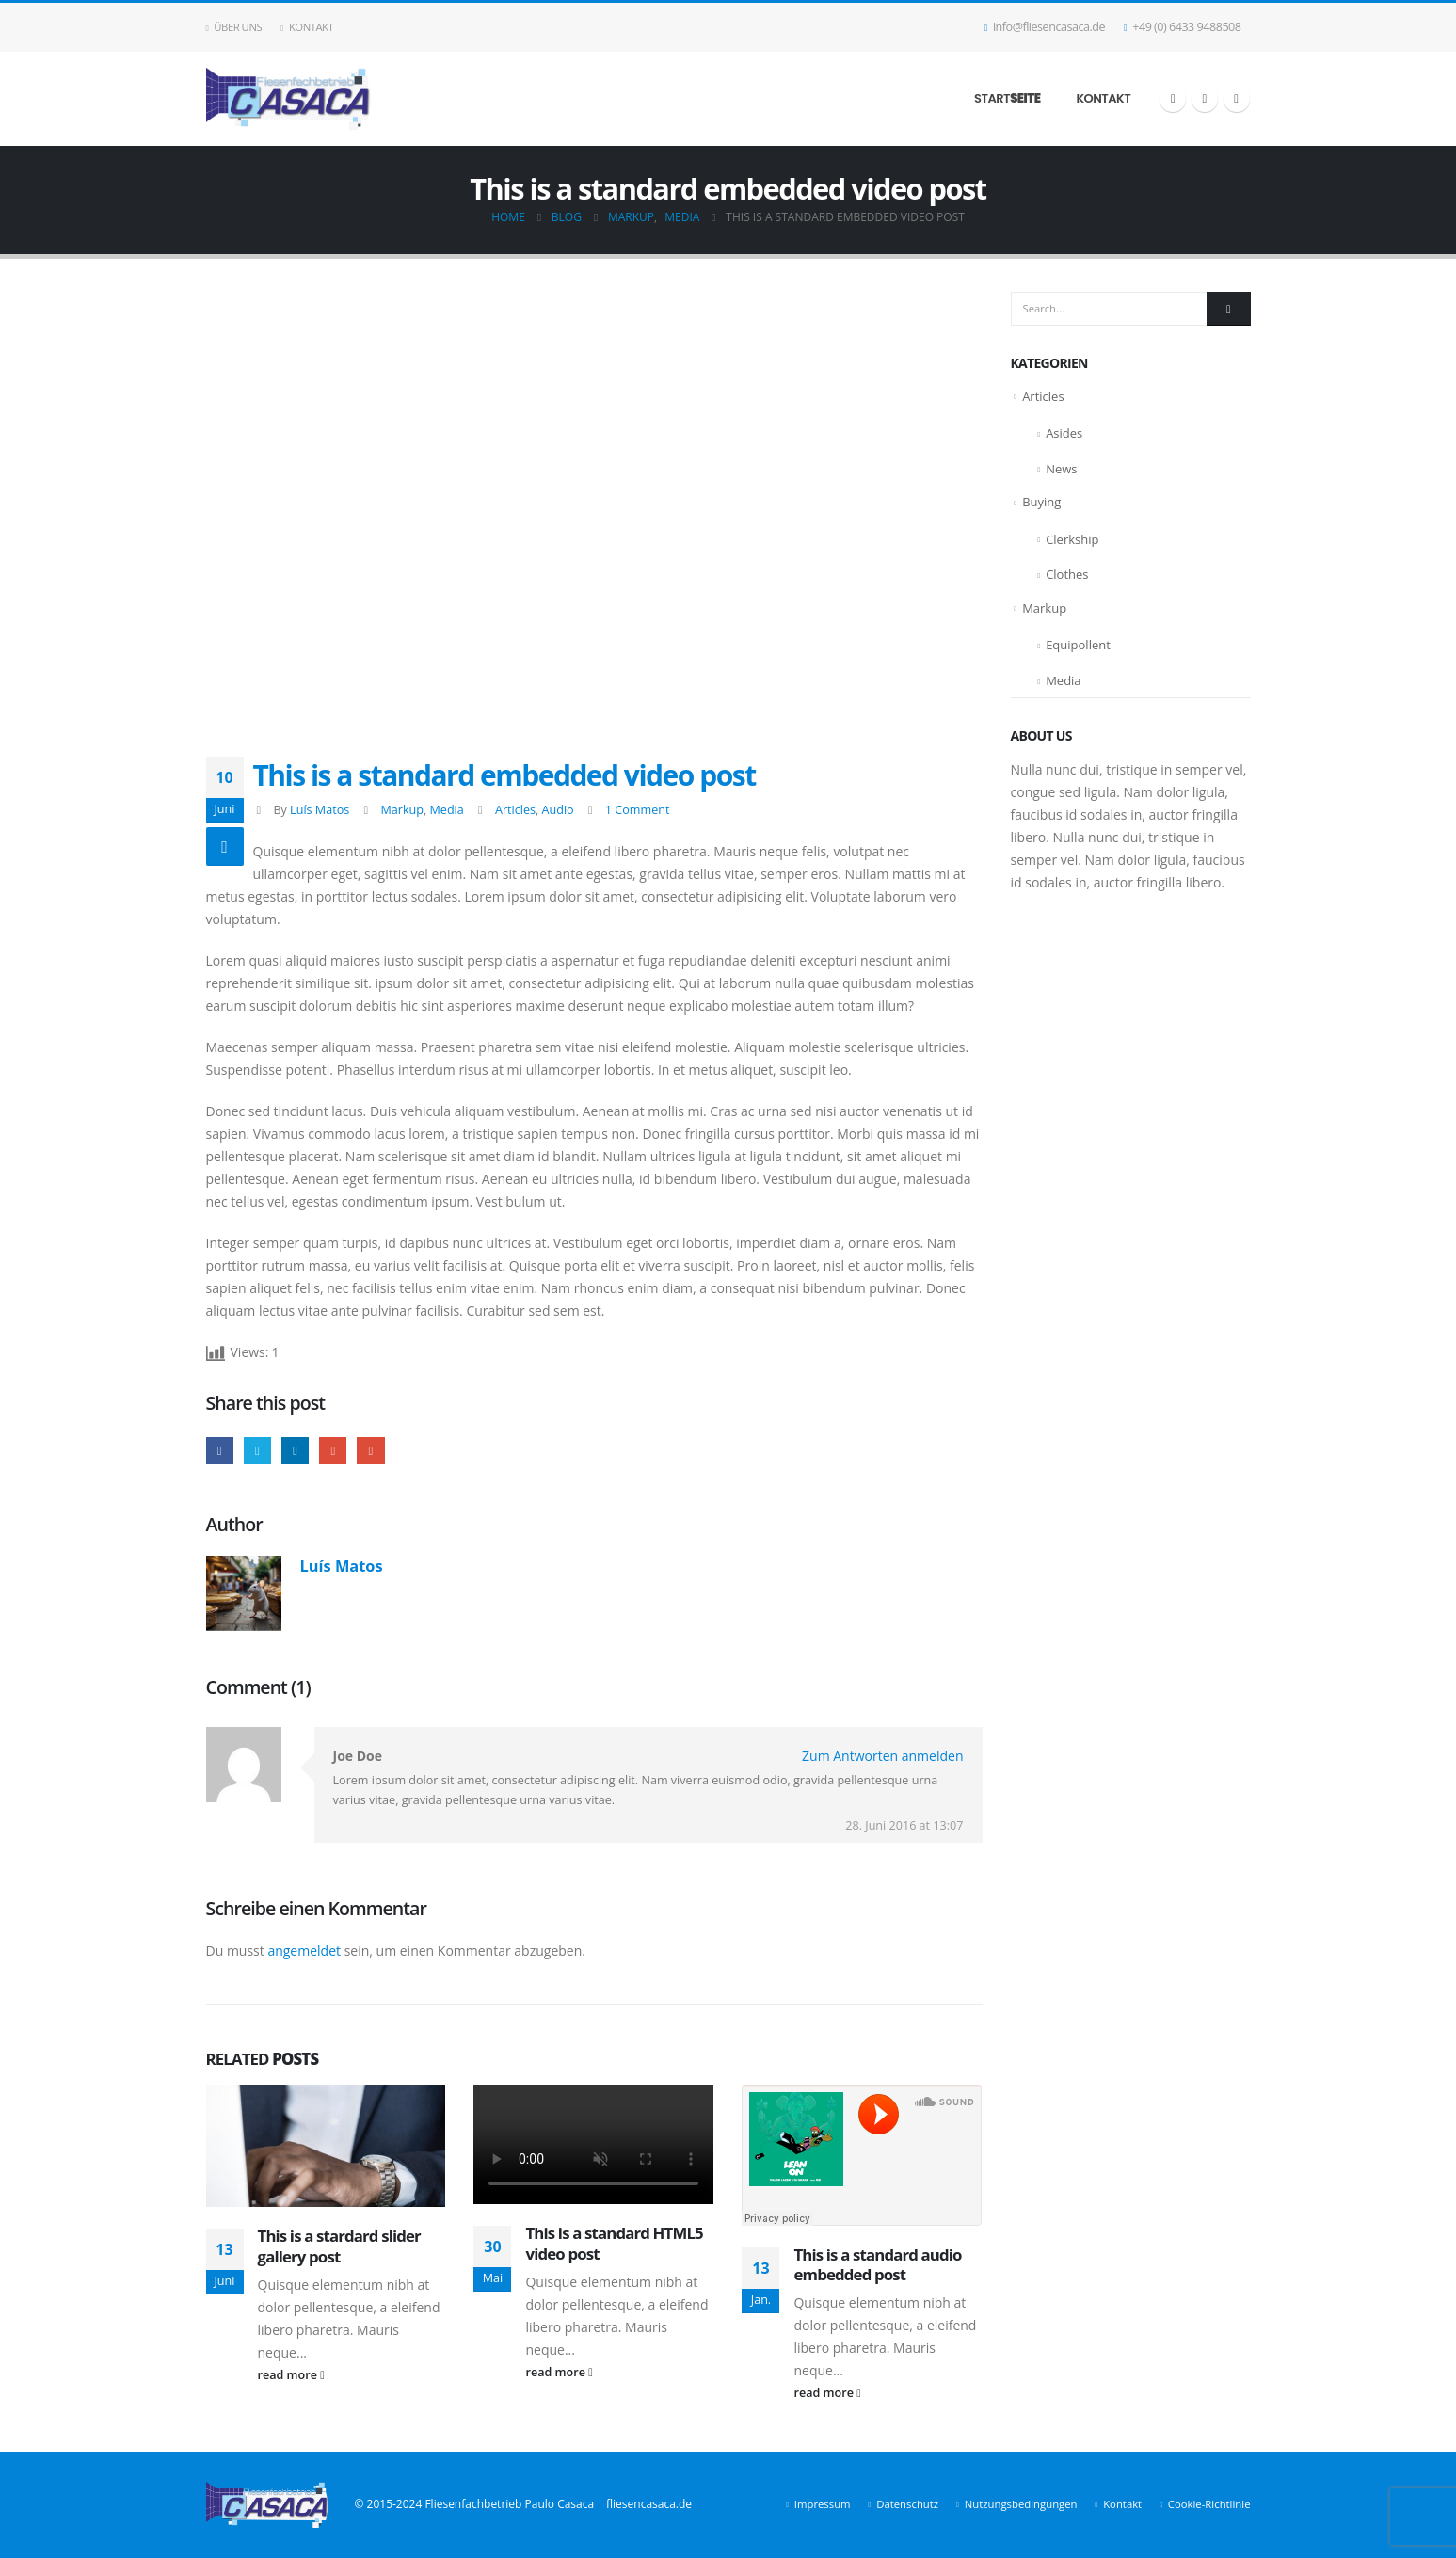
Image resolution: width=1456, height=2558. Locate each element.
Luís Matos (319, 810)
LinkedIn (295, 1450)
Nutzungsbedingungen (1021, 2504)
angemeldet (304, 1950)
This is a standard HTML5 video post (613, 2243)
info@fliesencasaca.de (1044, 27)
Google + (332, 1450)
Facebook (219, 1450)
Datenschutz (907, 2504)
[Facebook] (1173, 99)
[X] (1205, 99)
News (1061, 468)
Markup (402, 810)
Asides (1064, 432)
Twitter (257, 1450)
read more (291, 2375)
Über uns (234, 27)
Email (370, 1450)
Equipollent (1078, 644)
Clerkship (1072, 539)
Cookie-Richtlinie (1209, 2504)
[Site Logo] (288, 99)
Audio (558, 810)
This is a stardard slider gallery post (339, 2246)
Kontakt (306, 27)
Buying (1041, 501)
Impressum (822, 2504)
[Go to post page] (326, 2146)
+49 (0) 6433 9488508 (1182, 27)
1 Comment (637, 810)
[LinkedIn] (1237, 99)
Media (446, 810)
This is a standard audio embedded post (877, 2265)
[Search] (1228, 309)
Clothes (1067, 574)
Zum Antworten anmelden (882, 1756)
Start (1007, 98)
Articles (515, 810)
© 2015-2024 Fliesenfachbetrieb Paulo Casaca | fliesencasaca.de (523, 2504)
